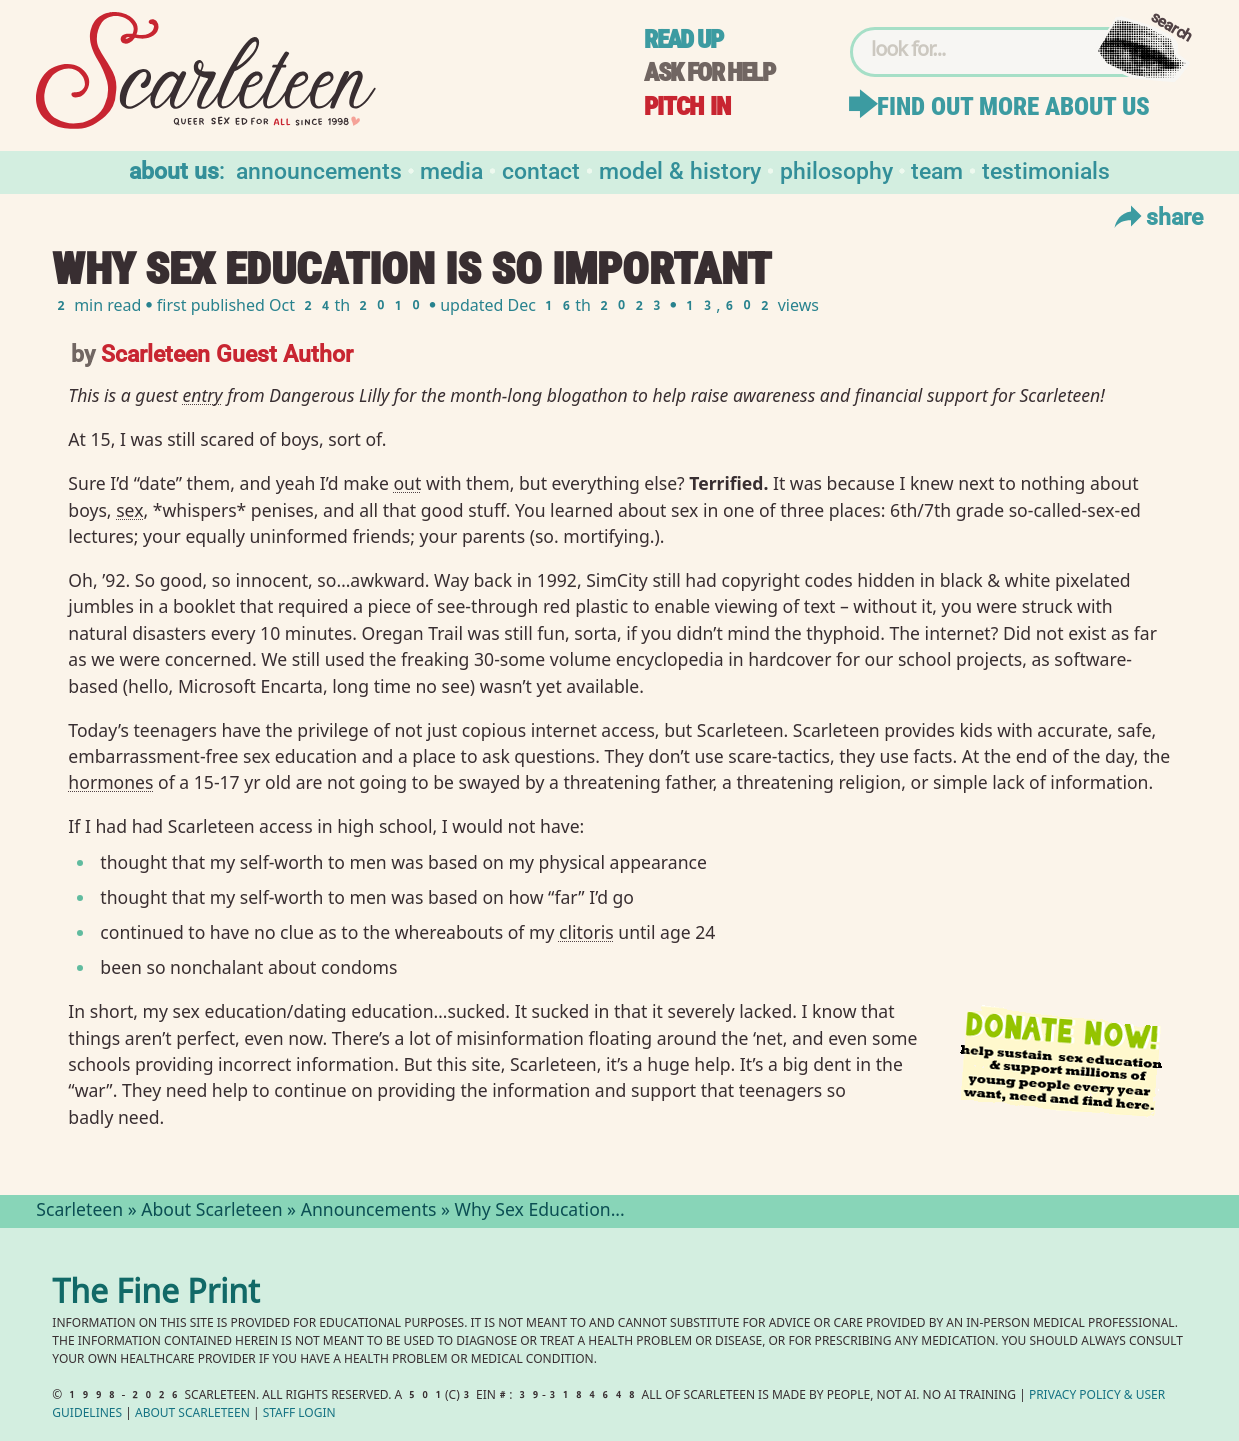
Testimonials (1046, 169)
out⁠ (407, 483)
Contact (541, 169)
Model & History (680, 169)
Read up (683, 39)
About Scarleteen (211, 1212)
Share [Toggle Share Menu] (1156, 216)
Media (451, 169)
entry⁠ (203, 395)
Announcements (319, 169)
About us (174, 169)
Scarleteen (79, 1212)
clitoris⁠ (586, 932)
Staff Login (299, 1414)
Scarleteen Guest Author (227, 352)
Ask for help (709, 72)
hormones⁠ (110, 782)
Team (937, 169)
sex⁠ (129, 510)
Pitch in (687, 106)
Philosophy (836, 169)
